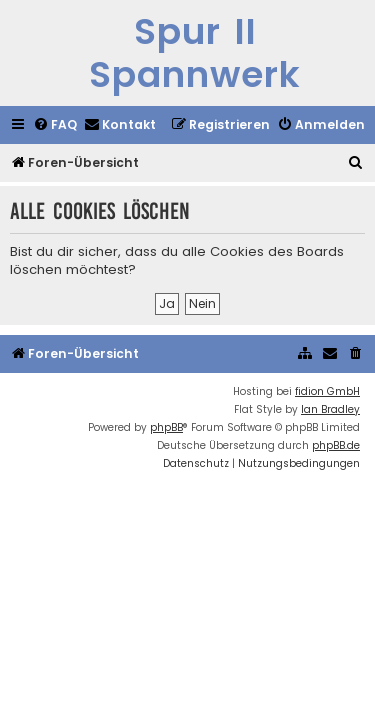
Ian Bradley (330, 409)
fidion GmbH (327, 391)
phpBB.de (336, 445)
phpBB (166, 427)
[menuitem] (55, 125)
